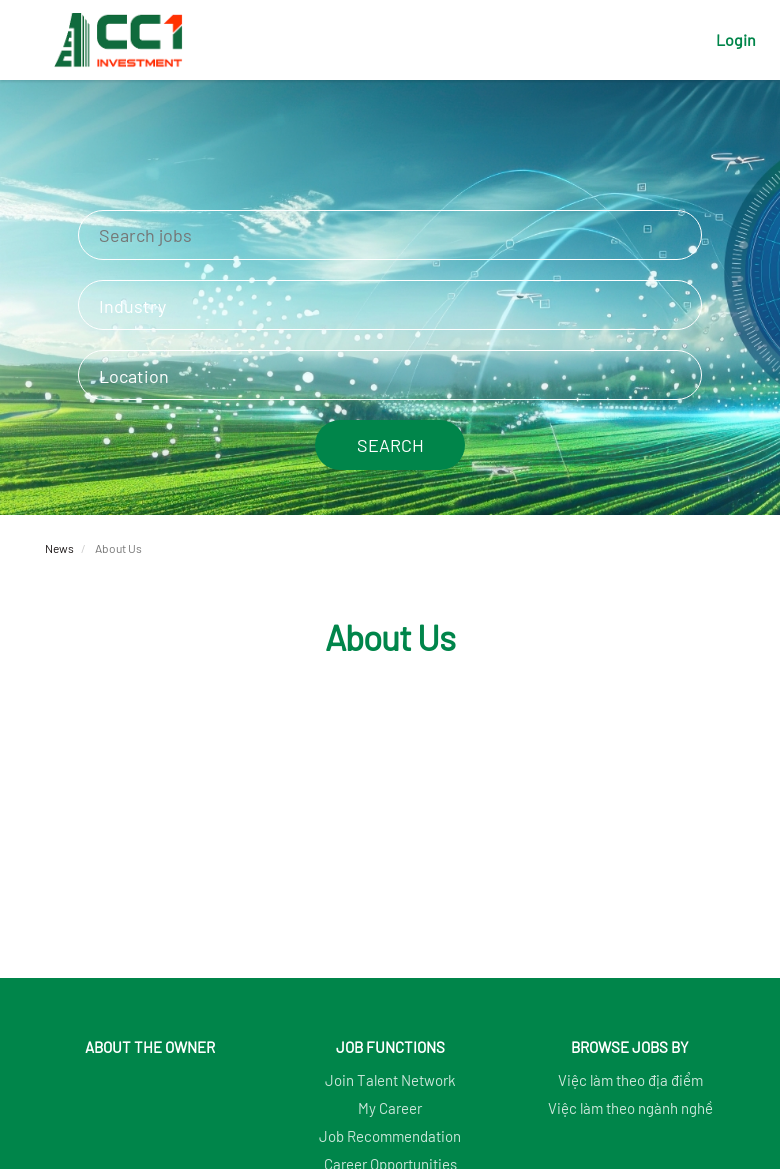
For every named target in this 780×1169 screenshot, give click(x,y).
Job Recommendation (390, 1136)
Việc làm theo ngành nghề (630, 1108)
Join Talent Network (390, 1080)
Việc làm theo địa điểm (630, 1080)
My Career (390, 1108)
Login (736, 39)
